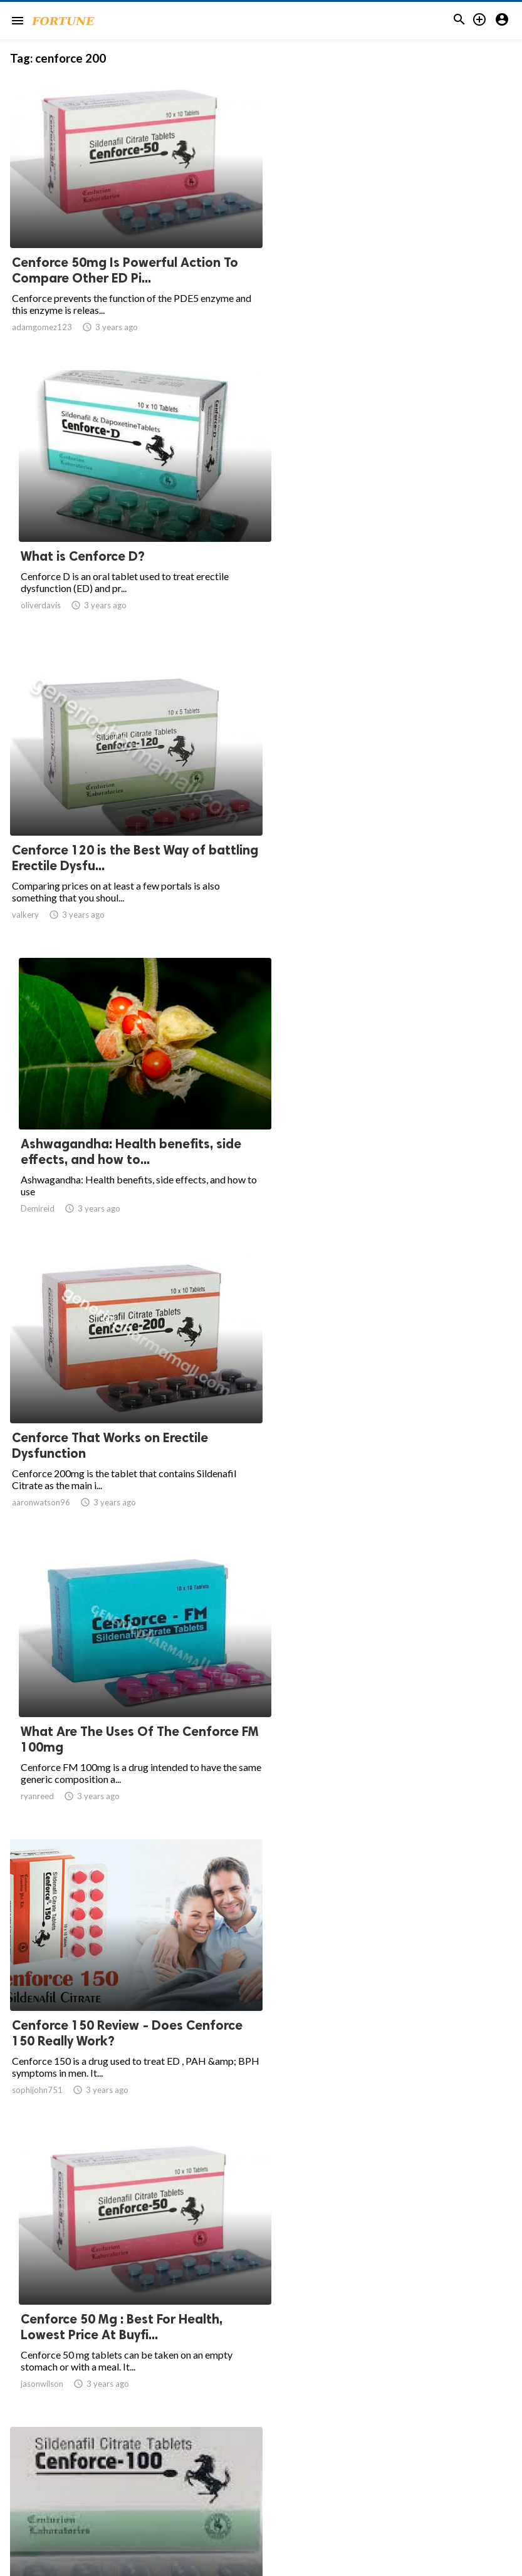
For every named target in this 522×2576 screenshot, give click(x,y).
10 (299, 2453)
